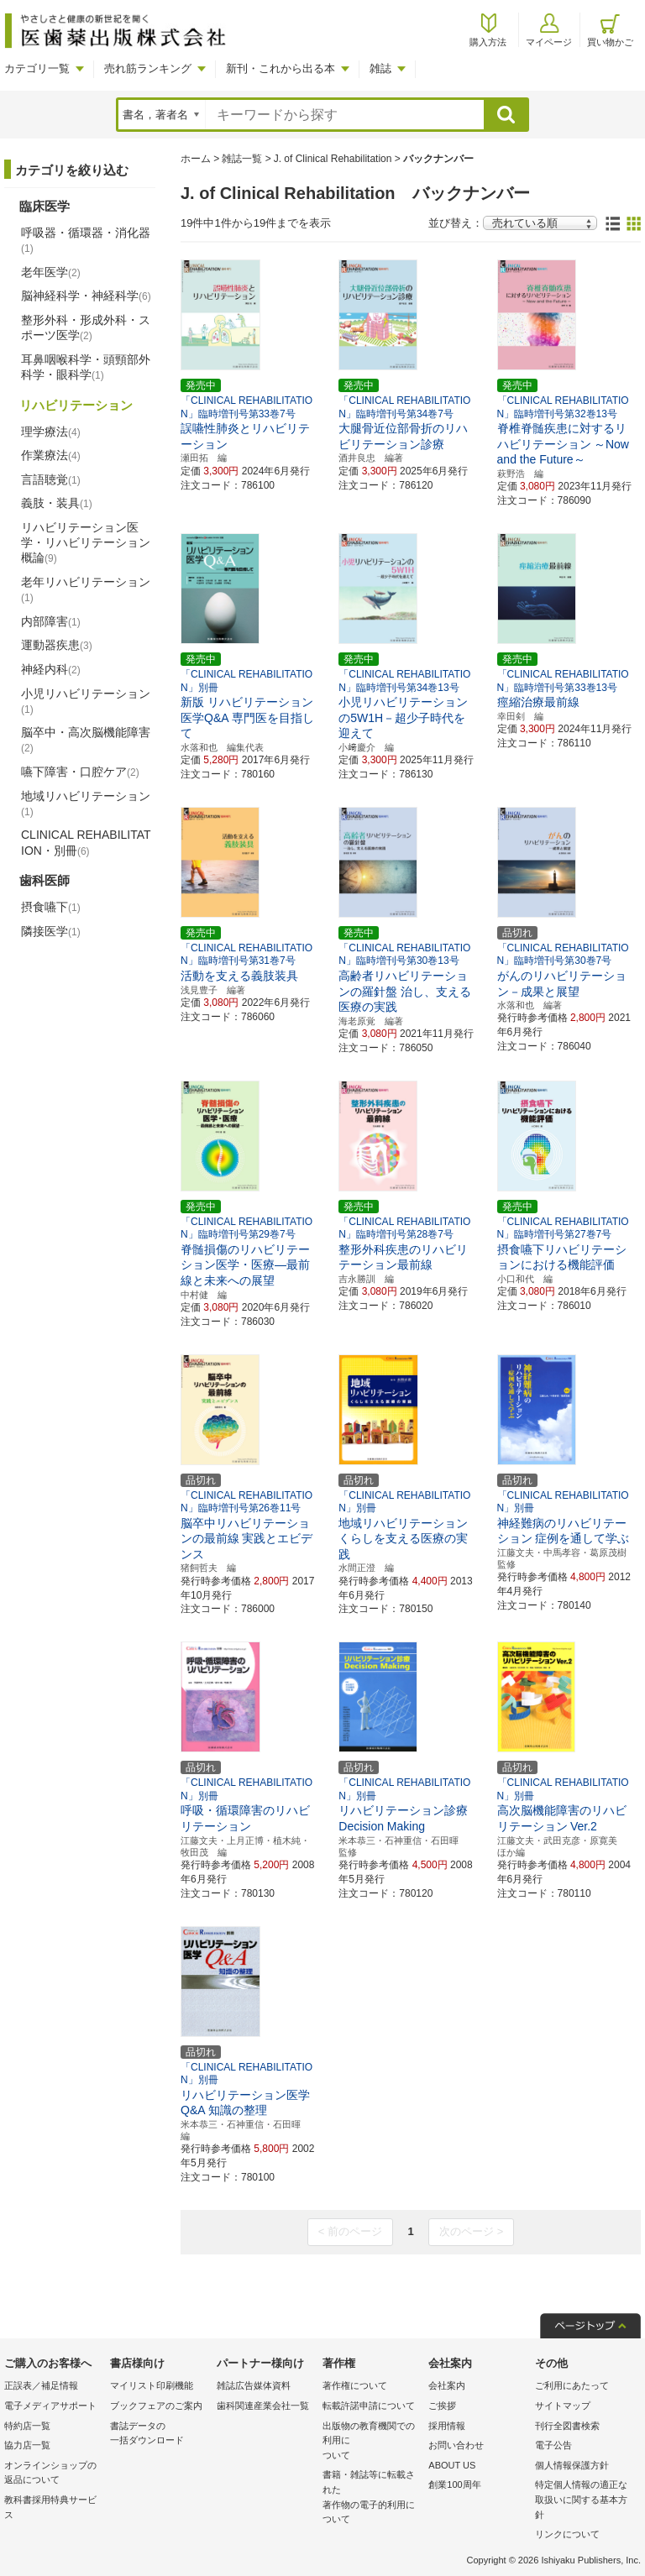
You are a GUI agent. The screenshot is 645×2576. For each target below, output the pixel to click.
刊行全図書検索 (567, 2426)
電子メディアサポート (50, 2406)
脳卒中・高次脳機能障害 (85, 739)
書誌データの (158, 2434)
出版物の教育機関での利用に (371, 2442)
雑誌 (380, 68)
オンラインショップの (53, 2474)
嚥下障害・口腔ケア (80, 771)
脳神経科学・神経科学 (86, 295)
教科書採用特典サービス (50, 2507)
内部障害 (51, 621)
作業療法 (51, 455)
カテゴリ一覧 (37, 68)
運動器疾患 (56, 645)
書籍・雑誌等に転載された (371, 2497)
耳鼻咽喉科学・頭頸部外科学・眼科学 (85, 367)
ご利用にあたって (572, 2385)
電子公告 (553, 2445)
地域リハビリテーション (85, 803)
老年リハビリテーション (85, 589)
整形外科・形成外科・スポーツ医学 (85, 327)
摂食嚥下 (51, 907)
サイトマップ (562, 2406)
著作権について (354, 2385)
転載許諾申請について (368, 2406)
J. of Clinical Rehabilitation (333, 159)
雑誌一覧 (242, 159)
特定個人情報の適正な (583, 2500)
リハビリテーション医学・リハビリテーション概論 (85, 542)
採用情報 (446, 2426)
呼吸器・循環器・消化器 (85, 240)
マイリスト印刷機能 (151, 2385)
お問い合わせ (456, 2445)
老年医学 (51, 272)
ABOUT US (451, 2465)
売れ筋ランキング (147, 68)
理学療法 (51, 431)
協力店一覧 (27, 2445)
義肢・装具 (56, 503)
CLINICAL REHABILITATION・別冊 (86, 842)
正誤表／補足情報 (41, 2385)
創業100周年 (454, 2484)
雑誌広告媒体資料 (254, 2385)
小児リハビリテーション (85, 701)
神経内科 (51, 669)
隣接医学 (51, 931)
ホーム (196, 159)
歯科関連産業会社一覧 (263, 2406)
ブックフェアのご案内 (156, 2406)
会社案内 (446, 2385)
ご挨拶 (442, 2406)
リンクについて (567, 2534)
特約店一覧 (27, 2426)
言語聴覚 (51, 479)
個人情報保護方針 (572, 2465)
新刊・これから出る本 (280, 68)
